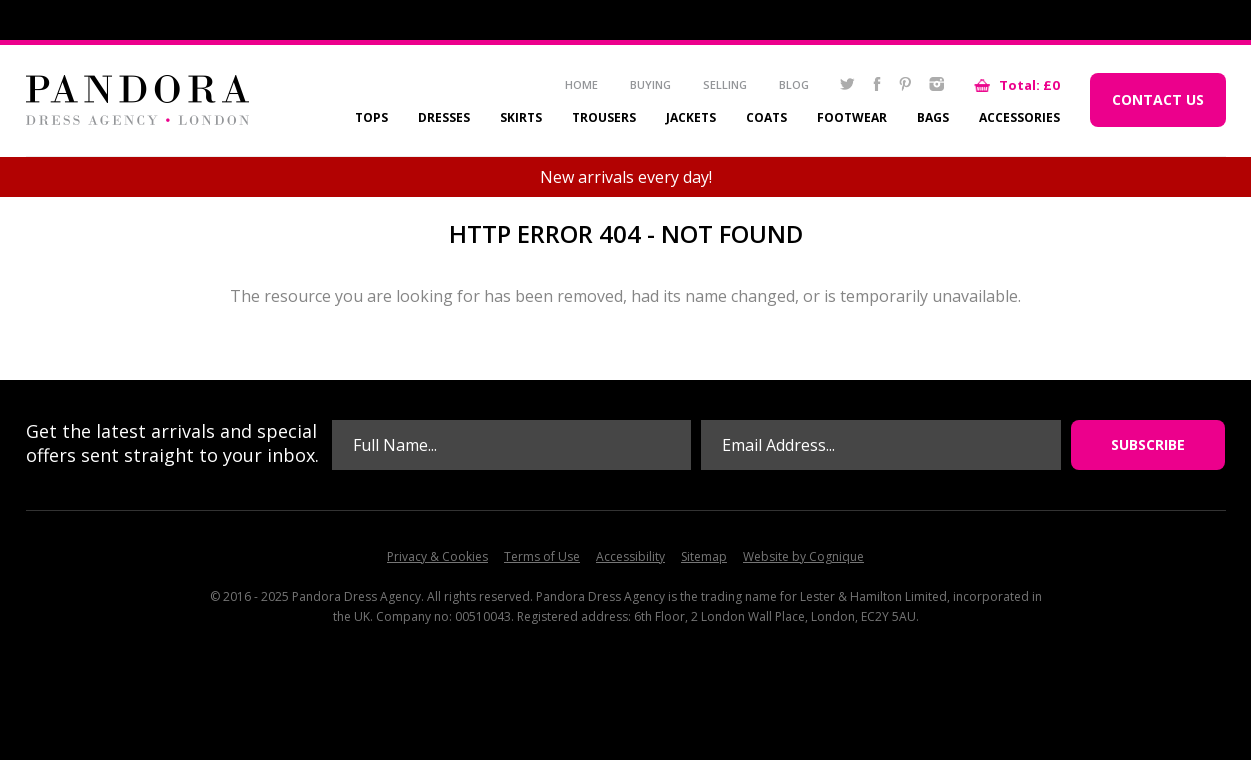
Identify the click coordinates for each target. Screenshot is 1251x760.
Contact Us (1158, 99)
